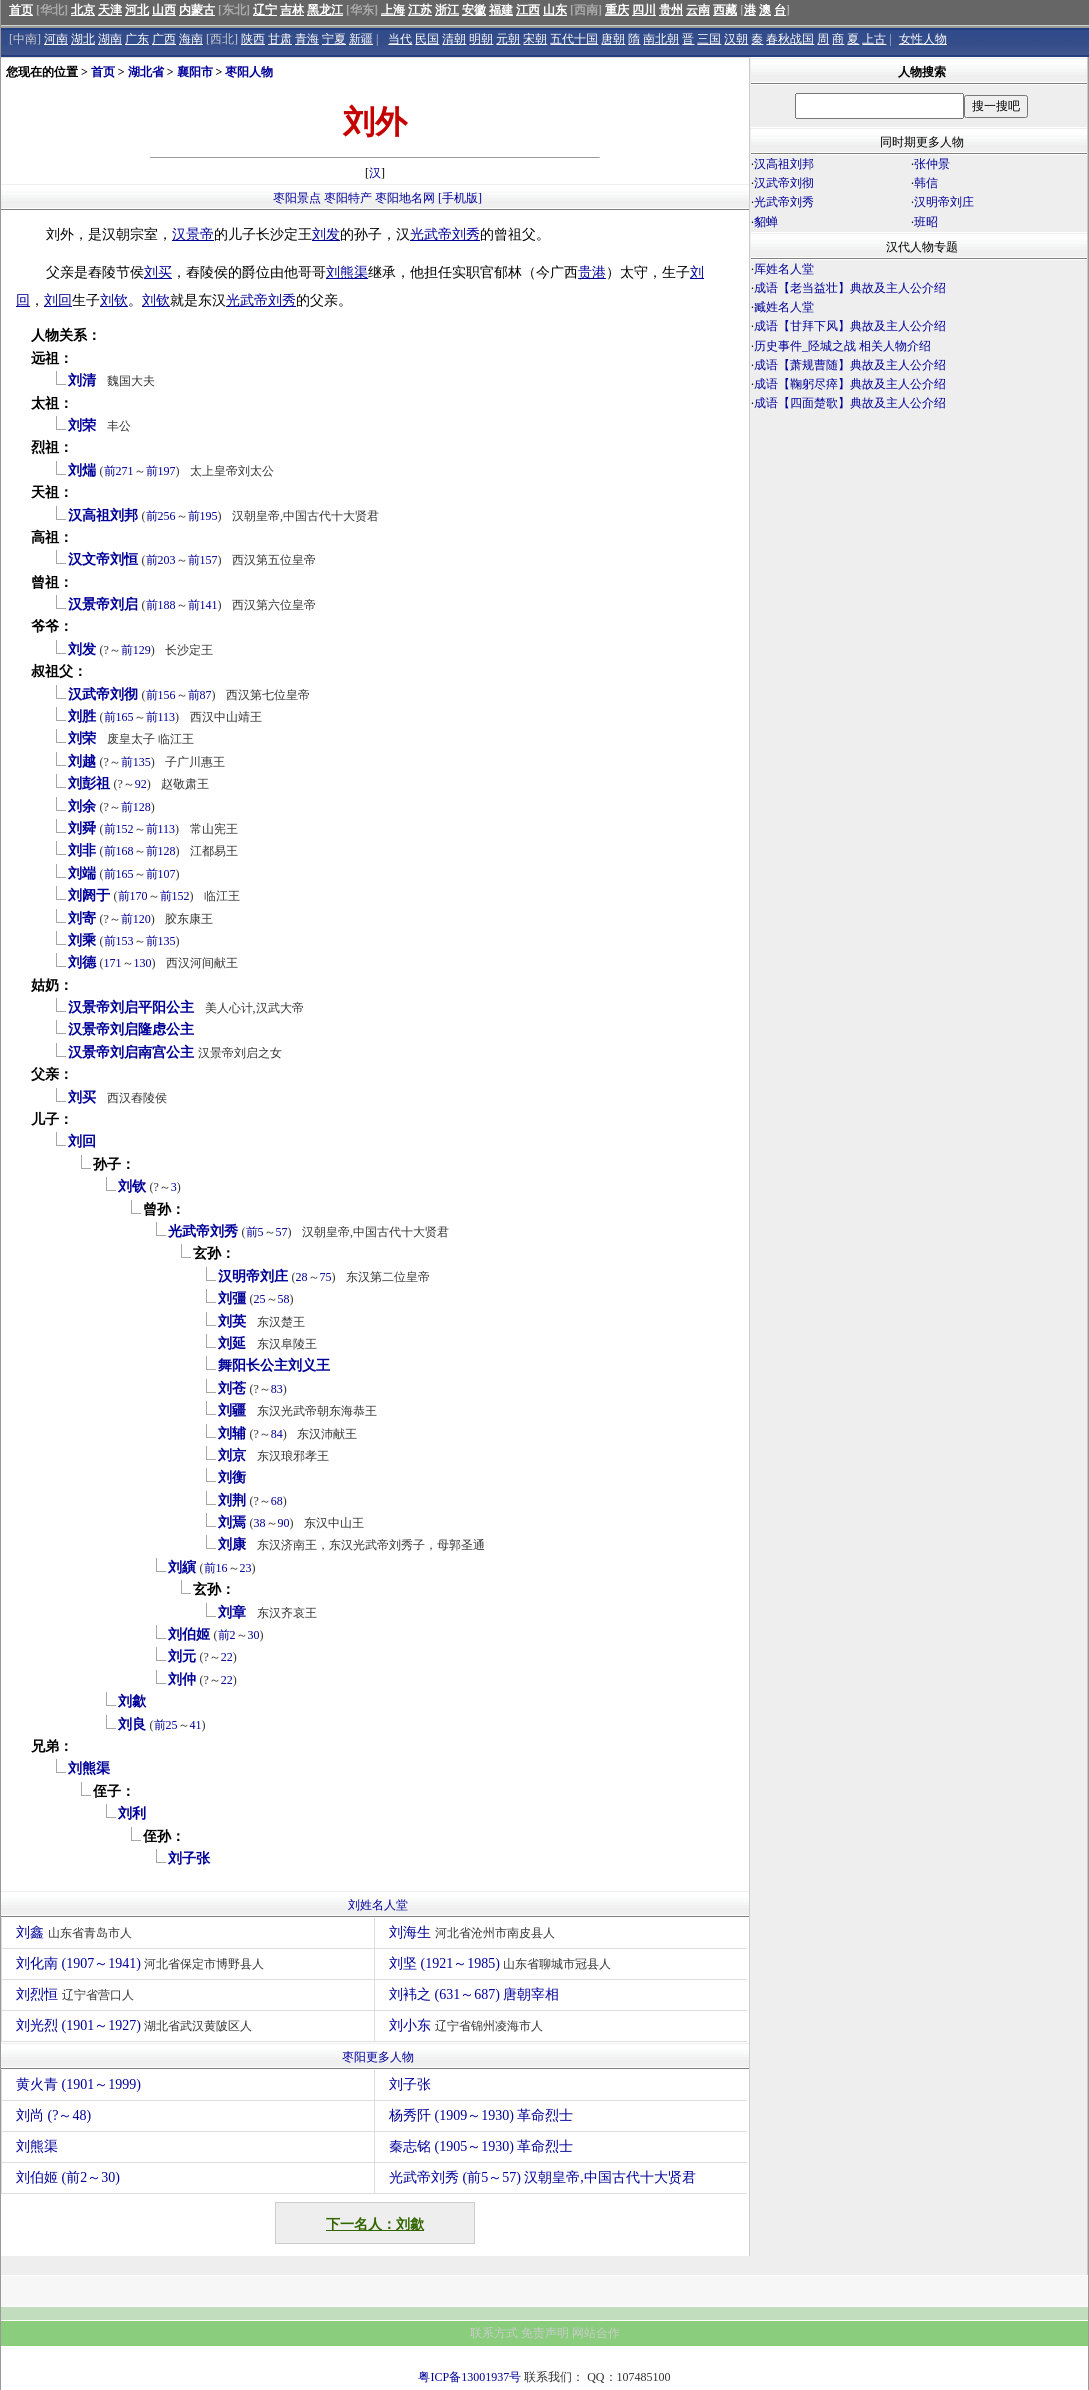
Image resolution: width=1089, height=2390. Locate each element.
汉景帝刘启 (103, 604)
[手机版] (460, 198)
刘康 (232, 1544)
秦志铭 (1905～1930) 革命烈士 (481, 2146)
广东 (137, 39)
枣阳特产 (348, 198)
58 (284, 1299)
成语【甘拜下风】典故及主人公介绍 (850, 326)
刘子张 (189, 1858)
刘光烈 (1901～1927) (136, 2025)
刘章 (232, 1612)
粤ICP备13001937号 (469, 2377)
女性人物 (923, 39)
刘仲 (182, 1679)
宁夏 (334, 39)
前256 (161, 516)
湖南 (110, 39)
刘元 (182, 1656)
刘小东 (468, 2025)
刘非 (82, 850)
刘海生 (474, 1932)
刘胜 (82, 716)
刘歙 (132, 1701)
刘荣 (82, 425)
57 (282, 1232)
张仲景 (932, 164)
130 (143, 963)
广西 (164, 39)
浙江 (447, 10)
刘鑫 (76, 1932)
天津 (110, 10)
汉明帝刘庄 (253, 1276)
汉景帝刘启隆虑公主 (131, 1029)
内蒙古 (197, 10)
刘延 (232, 1343)
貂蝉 (766, 222)
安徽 (474, 10)
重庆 (617, 10)
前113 (161, 717)
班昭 (926, 222)
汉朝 (736, 39)
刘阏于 (89, 895)
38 (260, 1523)
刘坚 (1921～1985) (502, 1963)
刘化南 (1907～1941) (142, 1963)
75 (326, 1277)
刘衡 (232, 1477)
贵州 (671, 10)
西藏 (725, 10)
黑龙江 (325, 10)
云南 (698, 10)
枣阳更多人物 (378, 2057)
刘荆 (232, 1500)
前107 (161, 874)
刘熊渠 (347, 272)
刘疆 (232, 1410)
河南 (56, 39)
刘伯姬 (189, 1634)
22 (227, 1657)
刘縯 (182, 1567)
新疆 (361, 39)
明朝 (481, 39)
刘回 (58, 300)
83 (277, 1389)
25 (260, 1299)
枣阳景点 (297, 198)
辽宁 (265, 10)
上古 (874, 39)
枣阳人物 (249, 72)
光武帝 (431, 234)
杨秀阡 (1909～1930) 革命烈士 (481, 2115)
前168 (119, 851)
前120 (136, 919)
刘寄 (82, 918)
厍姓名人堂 (784, 269)
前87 (200, 695)
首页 (21, 10)
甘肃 (280, 39)
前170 (133, 896)
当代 (400, 39)
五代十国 (574, 39)
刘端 (82, 873)
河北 (137, 10)
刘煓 (82, 470)
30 (254, 1635)
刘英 (232, 1321)
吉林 (292, 10)
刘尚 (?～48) (53, 2115)
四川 (644, 10)
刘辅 (232, 1433)
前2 (227, 1635)
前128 (136, 807)
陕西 (253, 39)
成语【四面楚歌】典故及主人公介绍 (850, 403)
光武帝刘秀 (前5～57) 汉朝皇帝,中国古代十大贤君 (542, 2177)
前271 (119, 471)
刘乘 (82, 940)
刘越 (82, 761)
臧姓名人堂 (784, 307)
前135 (136, 762)
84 (277, 1434)
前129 (136, 650)
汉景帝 (193, 234)
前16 (216, 1568)
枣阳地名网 (405, 198)
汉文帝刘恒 (103, 559)
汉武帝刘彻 (103, 694)
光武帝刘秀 (203, 1231)
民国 (427, 39)
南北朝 (661, 39)
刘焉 (232, 1522)
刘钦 (114, 300)
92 (141, 784)
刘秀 (466, 234)
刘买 (158, 272)
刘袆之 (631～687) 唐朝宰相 (476, 1994)
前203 (161, 560)
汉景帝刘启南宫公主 (131, 1052)
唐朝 (613, 39)
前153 (119, 941)
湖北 (83, 39)
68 (277, 1501)
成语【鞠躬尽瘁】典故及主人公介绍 (850, 384)
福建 (501, 10)
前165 (119, 717)
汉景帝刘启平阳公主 (131, 1007)
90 (284, 1523)
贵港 (592, 272)
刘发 (326, 234)
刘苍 (232, 1388)
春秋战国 (790, 39)
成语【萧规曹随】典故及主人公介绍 (850, 365)
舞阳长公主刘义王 (274, 1365)
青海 (307, 39)
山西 (164, 10)
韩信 (926, 183)
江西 (528, 10)
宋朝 (535, 39)
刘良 (132, 1724)
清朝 (454, 39)
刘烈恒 (77, 1994)
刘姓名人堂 (378, 1905)
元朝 (508, 39)
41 (196, 1725)
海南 (191, 39)
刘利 (132, 1813)
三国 (709, 39)
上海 (393, 10)
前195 (203, 516)
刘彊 (232, 1298)
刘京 (232, 1455)
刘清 (82, 380)
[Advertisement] (919, 588)
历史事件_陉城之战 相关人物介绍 (842, 346)
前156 (161, 695)
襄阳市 (195, 72)
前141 (203, 605)
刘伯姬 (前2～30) (68, 2177)
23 (246, 1568)
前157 (203, 560)
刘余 (82, 806)
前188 (161, 605)
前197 (161, 471)
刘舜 (82, 828)
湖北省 (146, 72)
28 (302, 1277)
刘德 (82, 962)
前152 (119, 829)
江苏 (420, 10)
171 (113, 963)
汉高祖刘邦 (103, 515)
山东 (555, 10)
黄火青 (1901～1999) (78, 2084)
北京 (83, 10)
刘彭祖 (89, 783)
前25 (166, 1725)
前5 (255, 1232)
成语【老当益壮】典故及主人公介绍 (850, 288)
